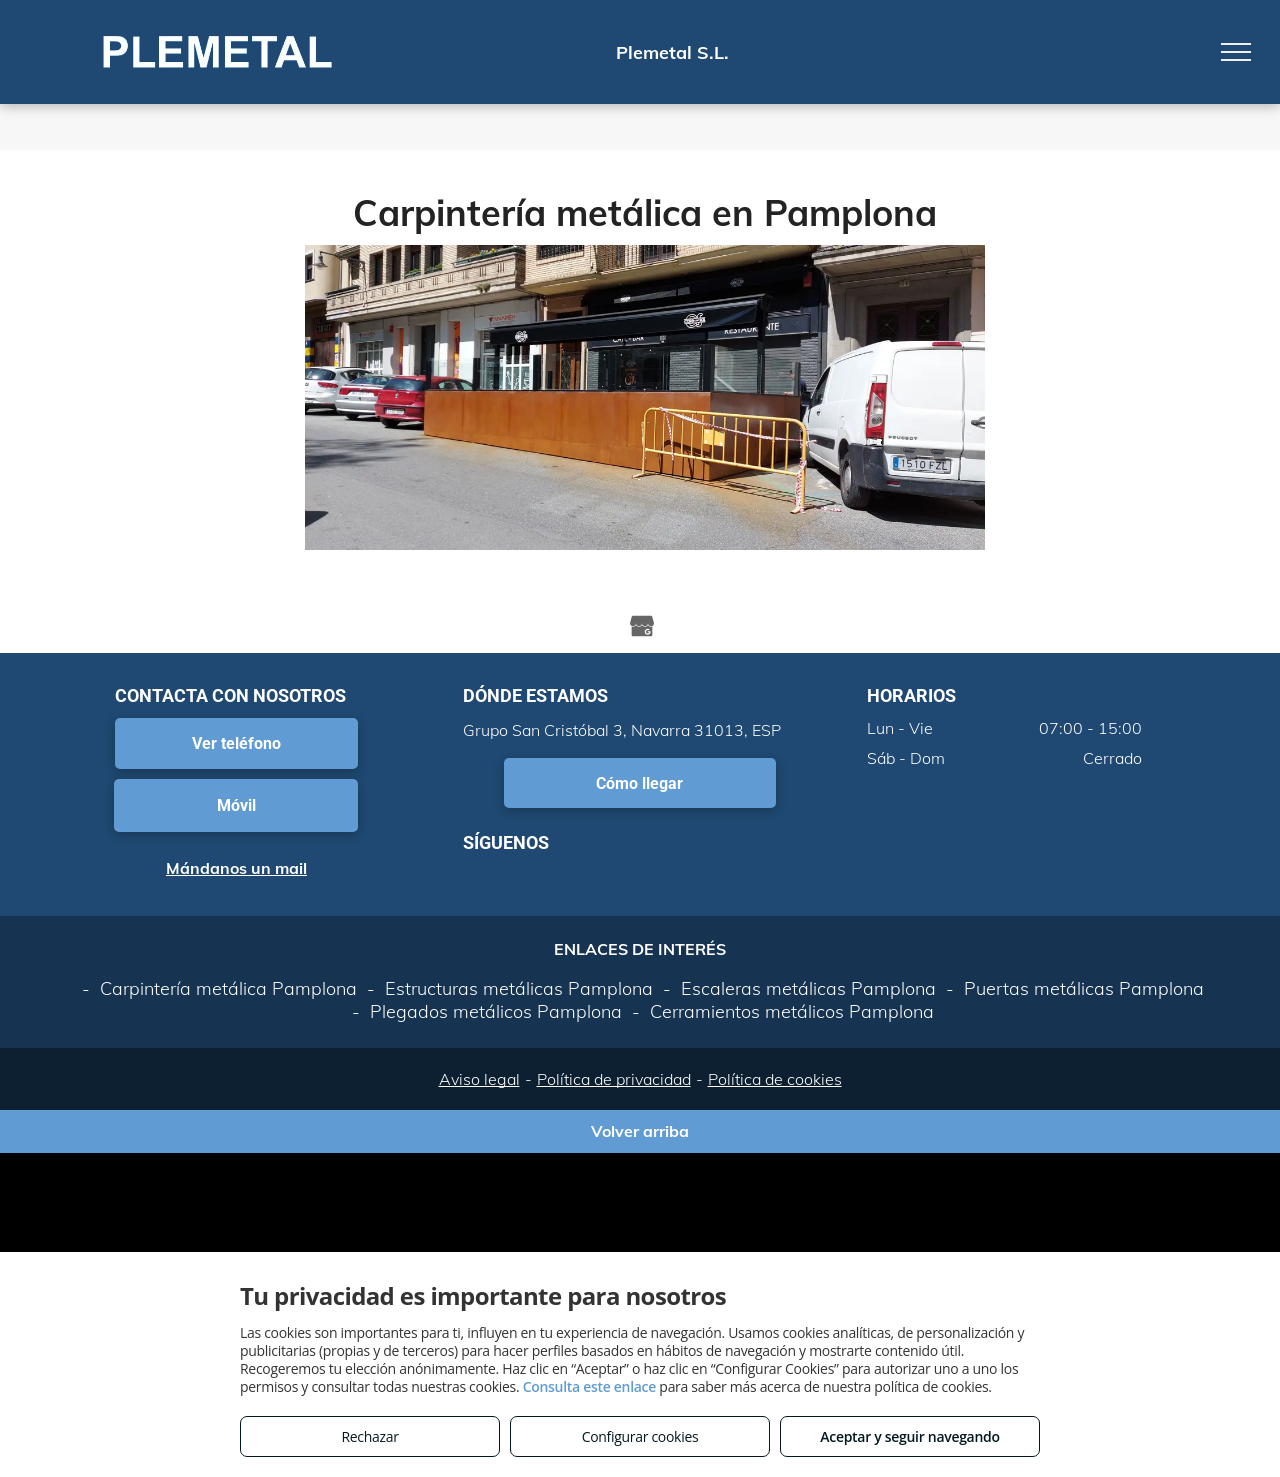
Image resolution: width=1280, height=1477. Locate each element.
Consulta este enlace (589, 1386)
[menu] (1236, 52)
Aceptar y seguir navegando (909, 1436)
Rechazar (369, 1436)
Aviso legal (479, 1079)
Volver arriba (640, 1131)
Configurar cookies (640, 1436)
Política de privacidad (614, 1079)
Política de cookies (775, 1079)
